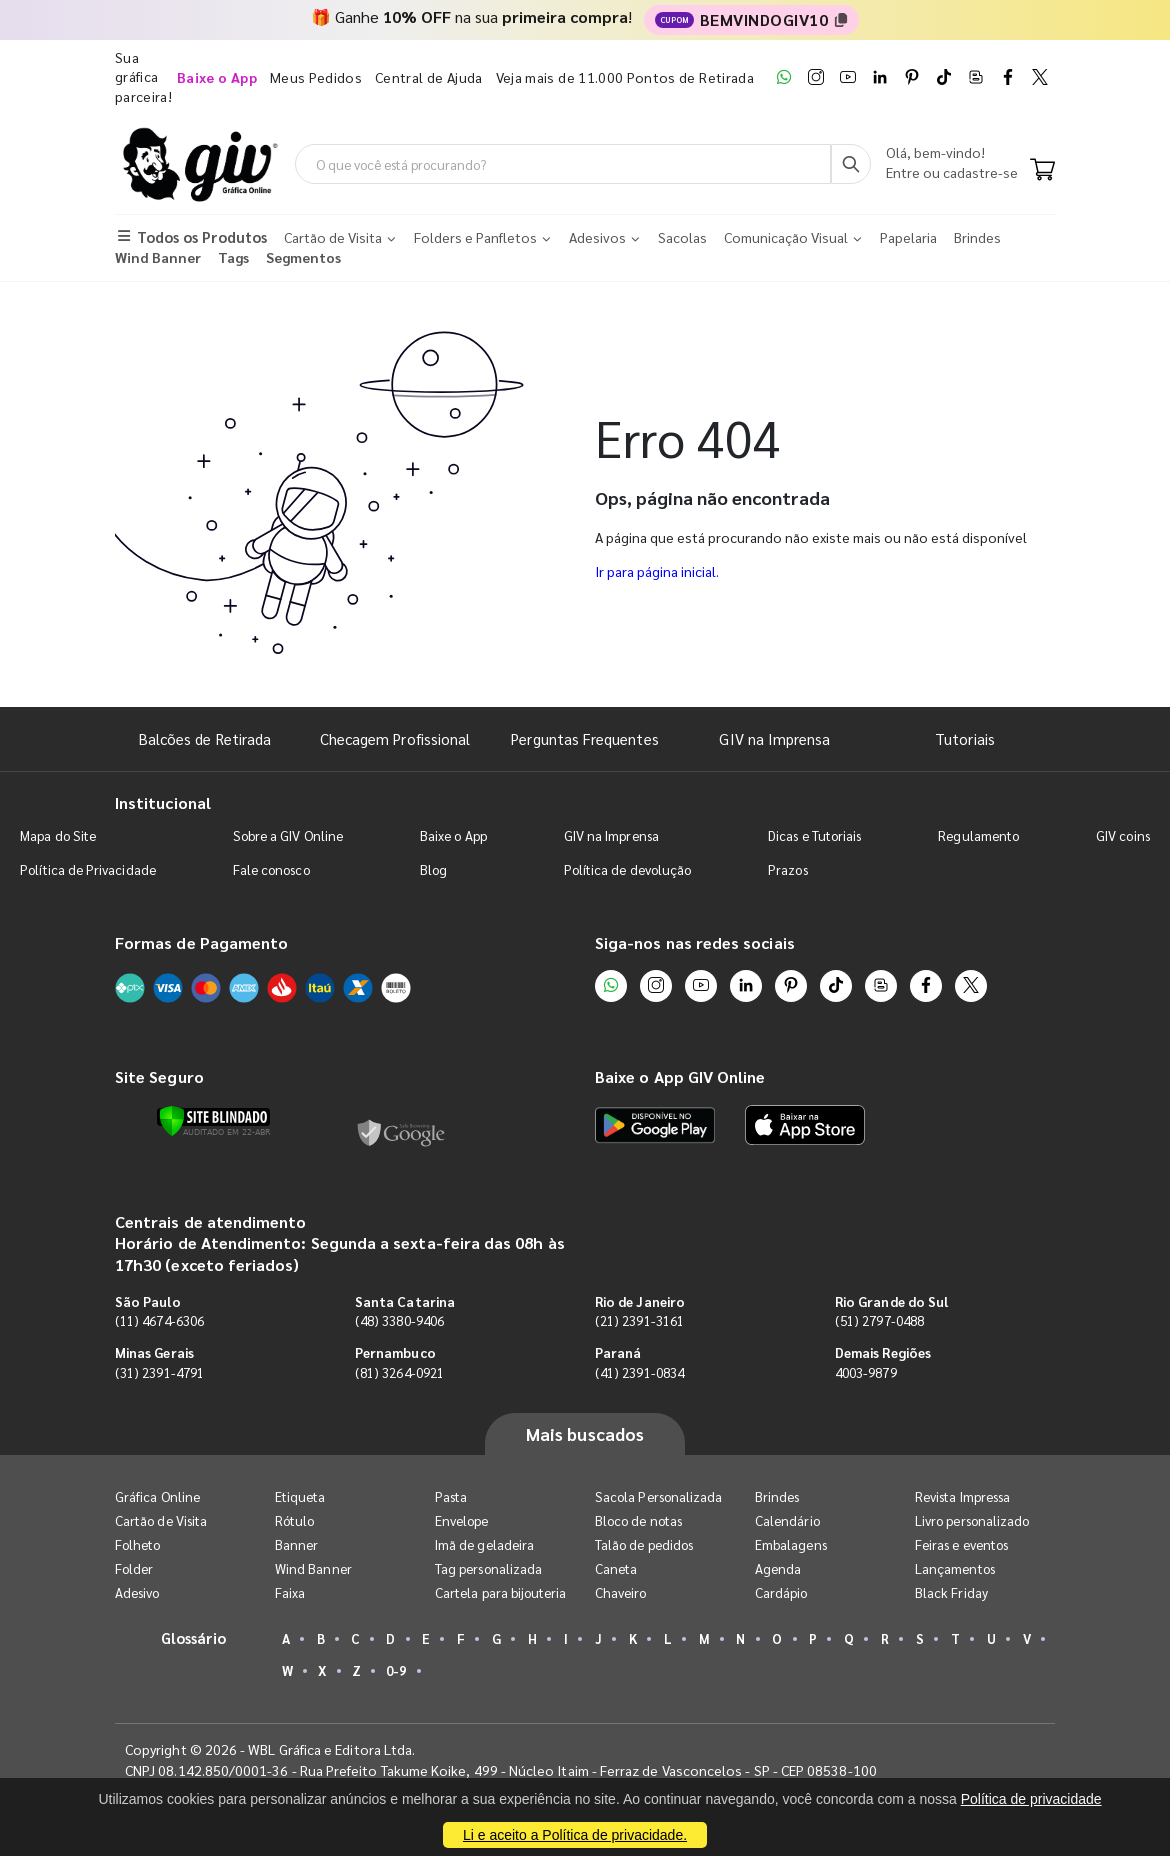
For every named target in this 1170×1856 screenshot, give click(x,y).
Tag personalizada (488, 1568)
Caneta (616, 1568)
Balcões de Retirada (205, 738)
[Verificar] (213, 1121)
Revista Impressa (962, 1496)
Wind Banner (313, 1568)
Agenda (778, 1568)
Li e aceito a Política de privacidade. (575, 1835)
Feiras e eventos (961, 1544)
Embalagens (791, 1544)
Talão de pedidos (644, 1544)
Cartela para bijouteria (501, 1592)
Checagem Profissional (395, 738)
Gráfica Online (157, 1496)
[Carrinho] (1042, 171)
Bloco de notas (638, 1520)
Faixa (290, 1592)
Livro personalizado (972, 1520)
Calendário (787, 1520)
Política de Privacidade (88, 869)
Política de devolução (627, 869)
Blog (433, 869)
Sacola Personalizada (658, 1496)
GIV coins (1123, 835)
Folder (134, 1568)
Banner (296, 1544)
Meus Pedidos (316, 77)
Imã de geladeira (484, 1544)
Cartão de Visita (161, 1520)
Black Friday (951, 1592)
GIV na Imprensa (774, 738)
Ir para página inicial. (657, 571)
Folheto (137, 1544)
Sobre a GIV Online (288, 835)
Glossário (194, 1637)
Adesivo (137, 1592)
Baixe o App (453, 835)
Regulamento (978, 835)
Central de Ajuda (429, 77)
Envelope (462, 1520)
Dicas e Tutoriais (814, 835)
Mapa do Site (58, 835)
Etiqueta (300, 1496)
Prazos (787, 869)
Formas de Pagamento (201, 942)
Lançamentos (955, 1568)
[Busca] (851, 164)
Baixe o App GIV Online (680, 1076)
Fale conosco (271, 869)
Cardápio (781, 1592)
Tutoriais (965, 738)
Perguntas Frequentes (584, 738)
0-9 (396, 1670)
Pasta (451, 1496)
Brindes (777, 1496)
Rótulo (294, 1520)
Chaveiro (621, 1592)
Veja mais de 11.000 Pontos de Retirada (625, 77)
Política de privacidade (1031, 1799)
